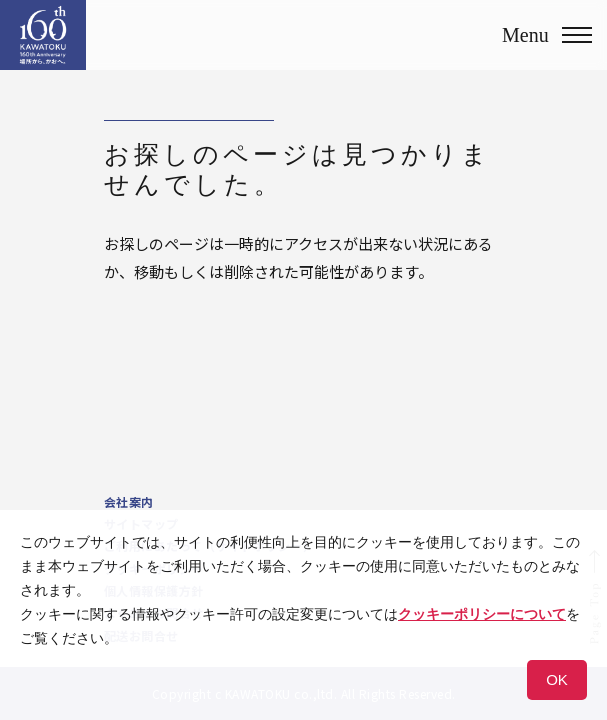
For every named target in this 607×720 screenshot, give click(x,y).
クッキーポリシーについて (482, 614)
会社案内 (129, 501)
